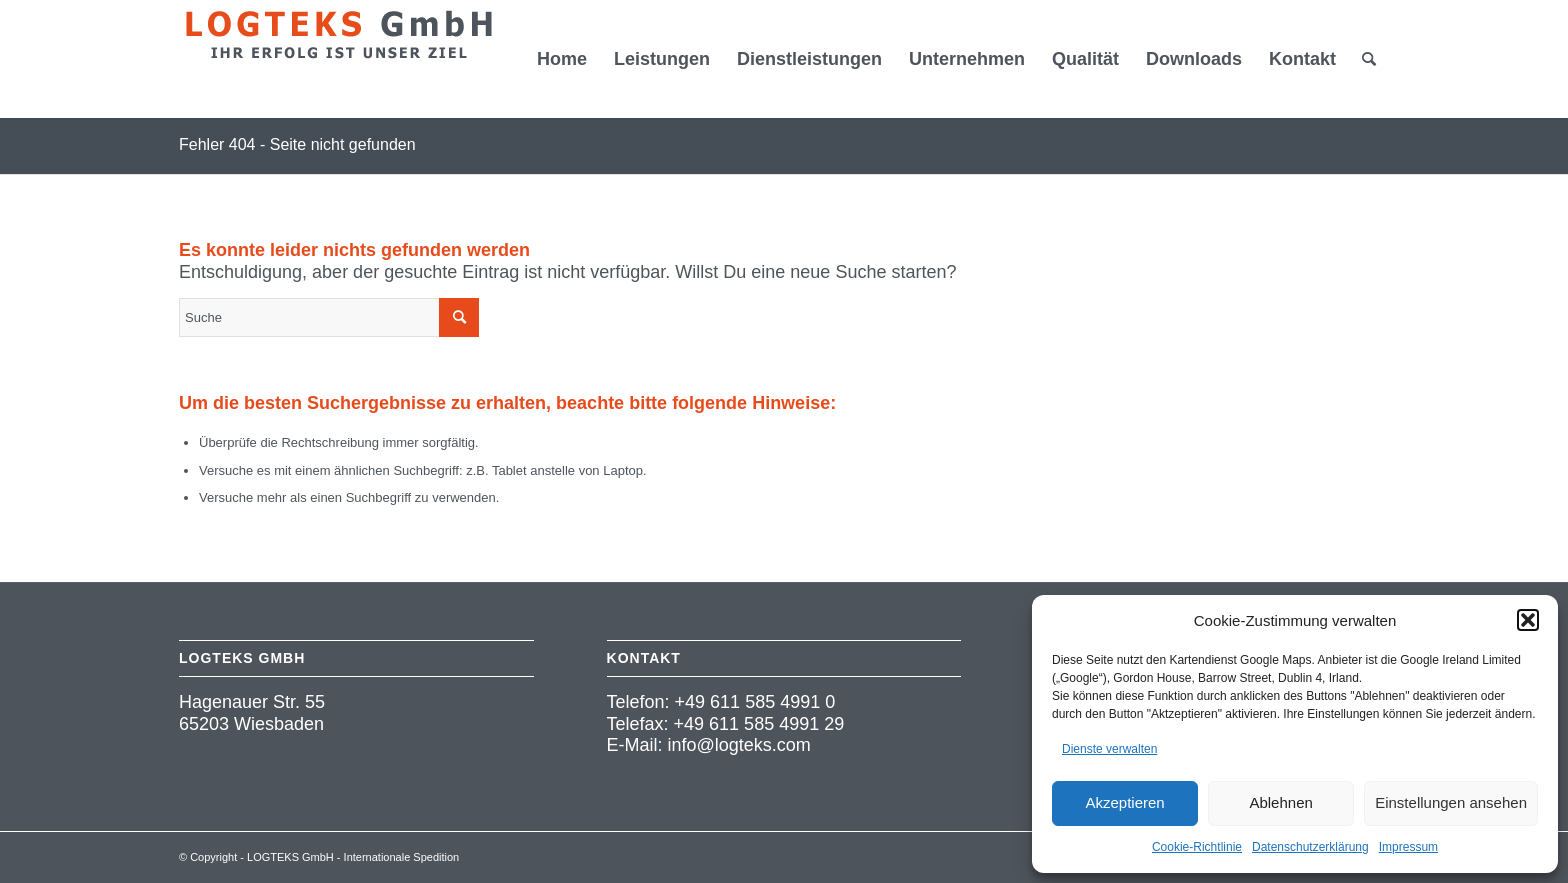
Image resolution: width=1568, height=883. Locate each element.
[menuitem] (562, 59)
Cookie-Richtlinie (1197, 847)
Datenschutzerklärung (1310, 847)
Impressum (1408, 847)
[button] (1528, 620)
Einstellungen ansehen (1451, 802)
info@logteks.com (739, 745)
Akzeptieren (1124, 802)
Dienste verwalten (1109, 749)
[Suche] (1369, 59)
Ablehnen (1280, 802)
